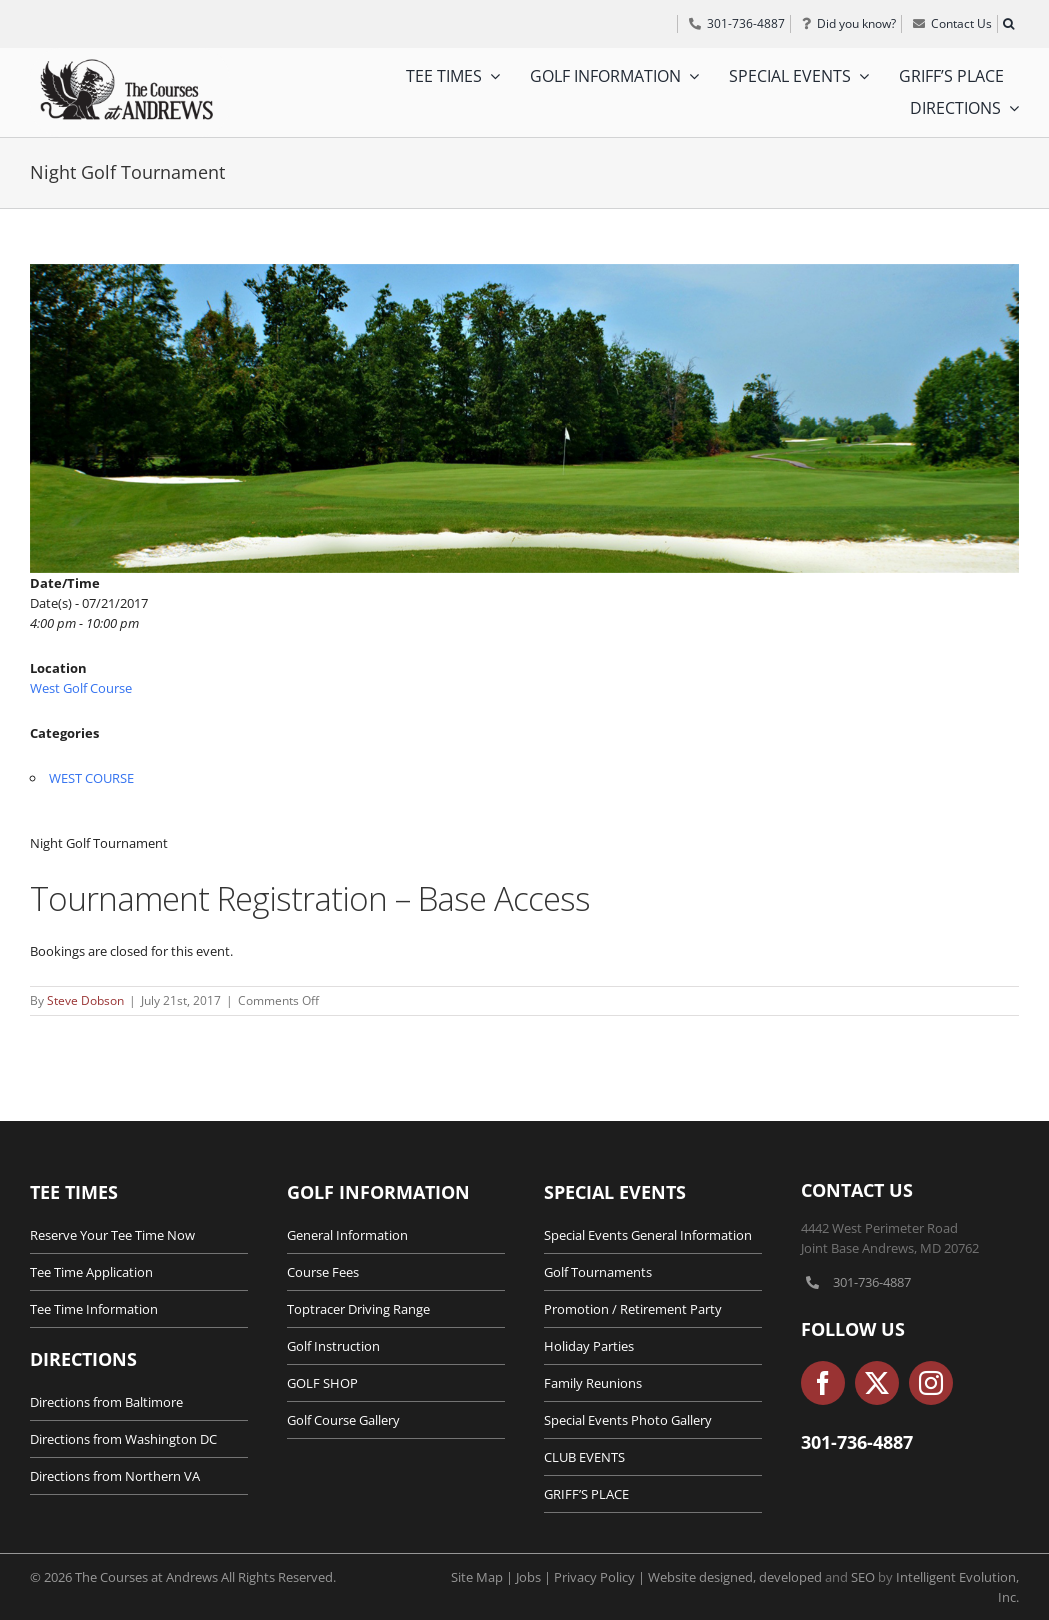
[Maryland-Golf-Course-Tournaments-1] (524, 418)
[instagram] (931, 1383)
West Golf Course (81, 688)
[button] (1008, 24)
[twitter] (877, 1383)
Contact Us (857, 1190)
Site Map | (483, 1577)
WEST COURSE (91, 778)
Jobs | (535, 1577)
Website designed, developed (735, 1577)
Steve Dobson (85, 1000)
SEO (863, 1577)
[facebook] (823, 1383)
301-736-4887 (872, 1282)
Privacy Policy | (601, 1577)
